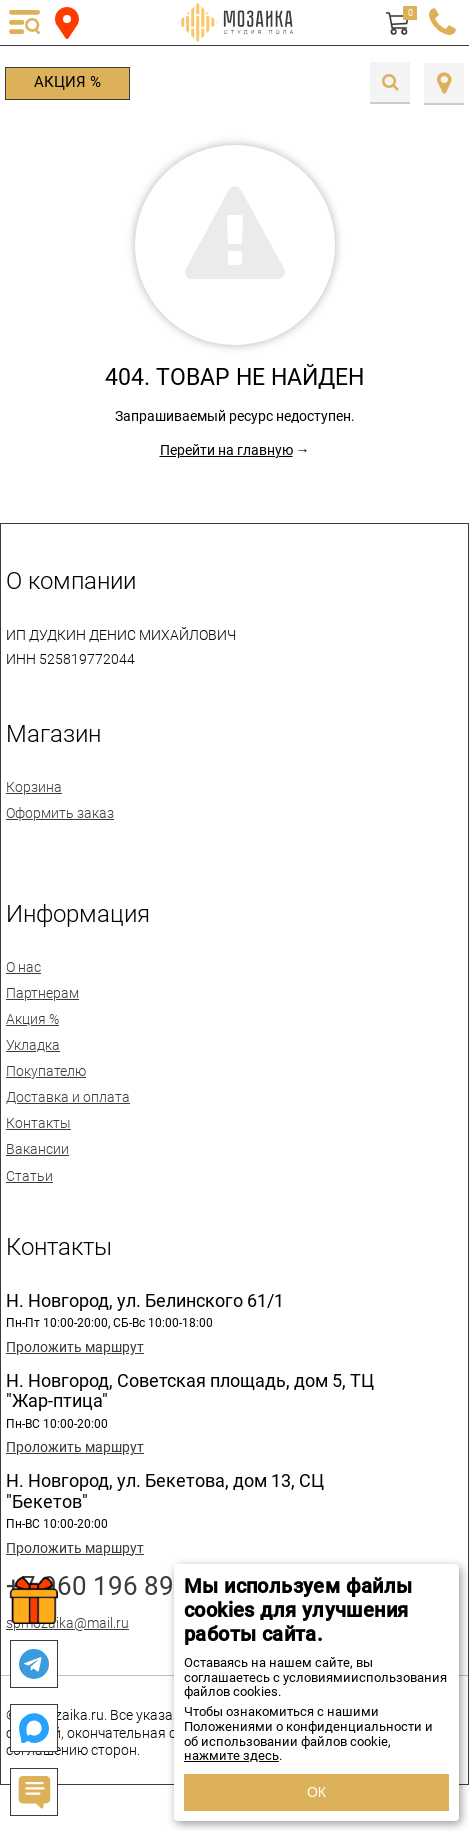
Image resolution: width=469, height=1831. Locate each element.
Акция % (67, 82)
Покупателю (46, 1071)
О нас (23, 967)
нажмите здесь (231, 1755)
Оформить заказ (60, 813)
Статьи (29, 1176)
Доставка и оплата (68, 1097)
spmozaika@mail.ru (67, 1623)
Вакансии (37, 1149)
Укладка (33, 1045)
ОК (316, 1792)
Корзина (34, 787)
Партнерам (42, 993)
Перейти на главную (226, 450)
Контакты (38, 1123)
